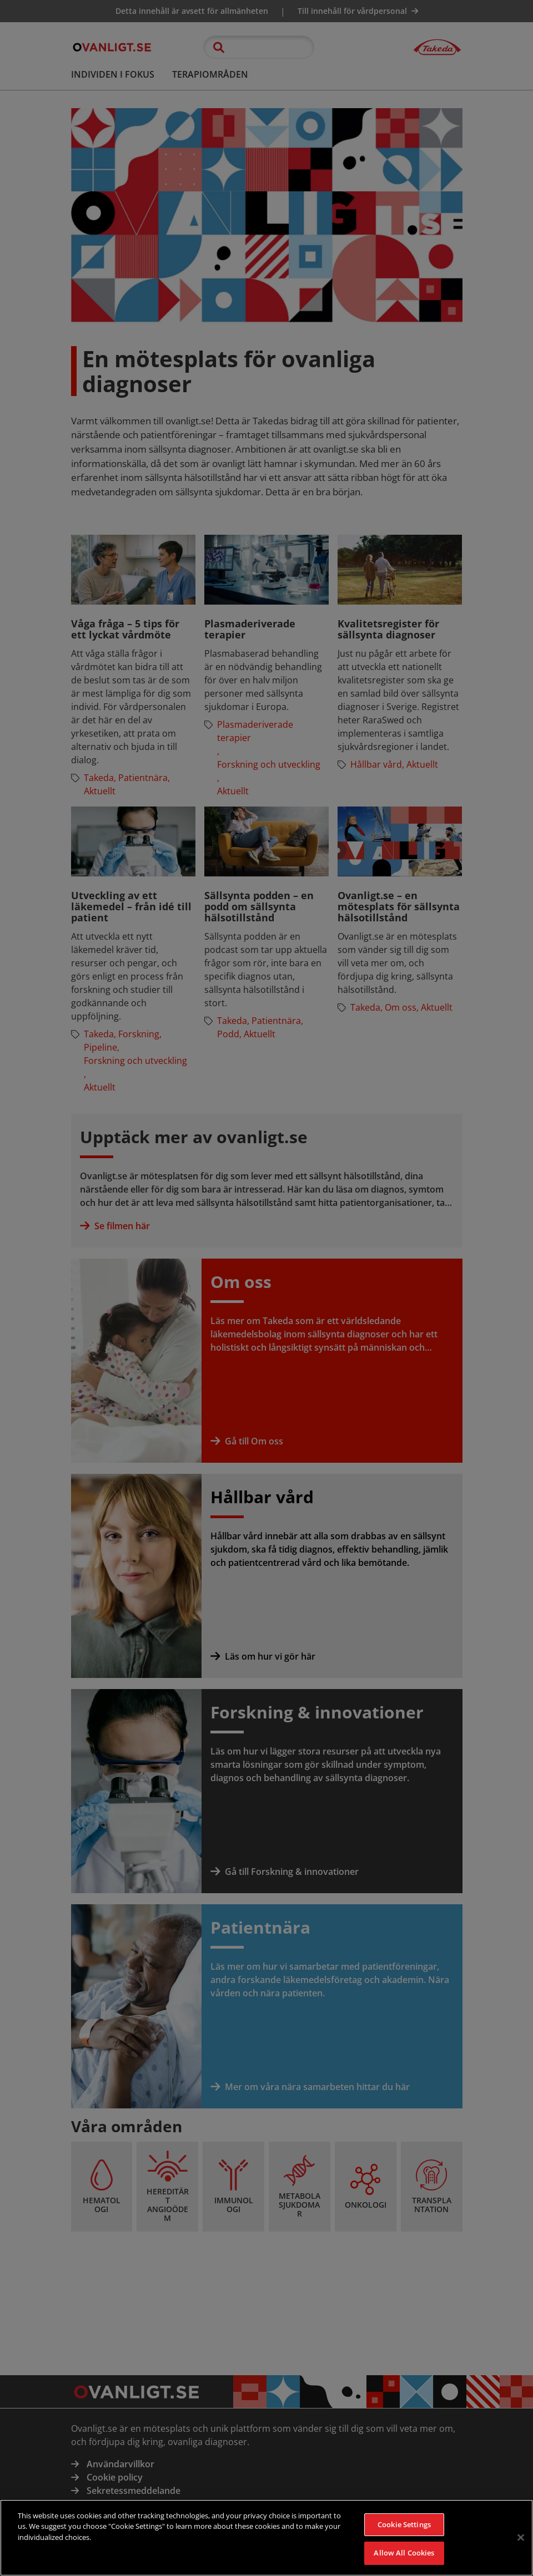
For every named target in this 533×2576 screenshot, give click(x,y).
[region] (266, 2537)
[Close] (521, 2537)
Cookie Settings (404, 2524)
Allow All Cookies (404, 2553)
